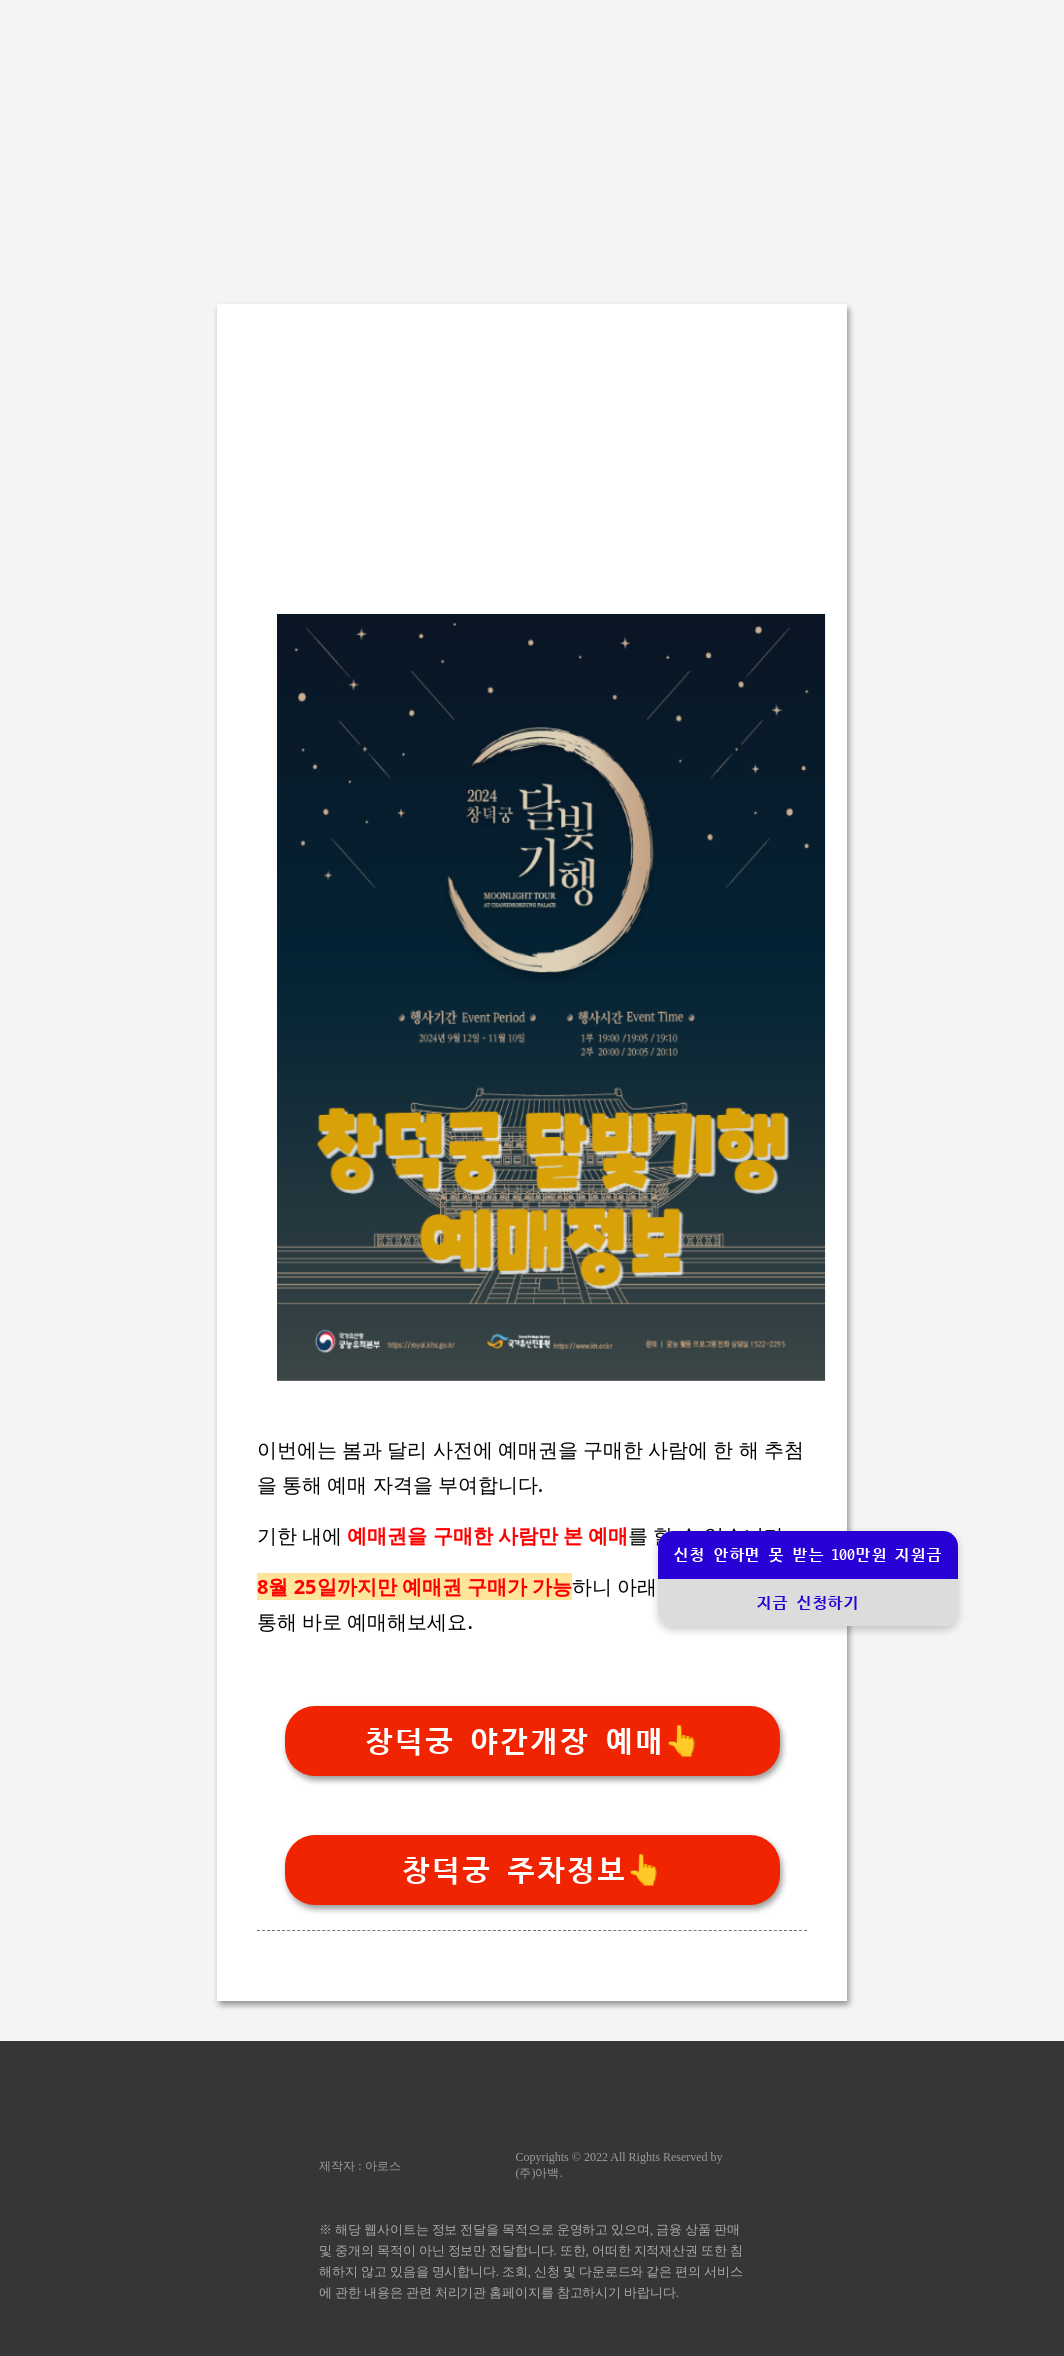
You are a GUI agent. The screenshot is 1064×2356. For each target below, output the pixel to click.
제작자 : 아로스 (359, 2166)
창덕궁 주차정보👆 (532, 1870)
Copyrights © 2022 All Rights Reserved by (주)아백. (618, 2165)
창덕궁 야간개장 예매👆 (532, 1741)
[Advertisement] (532, 140)
